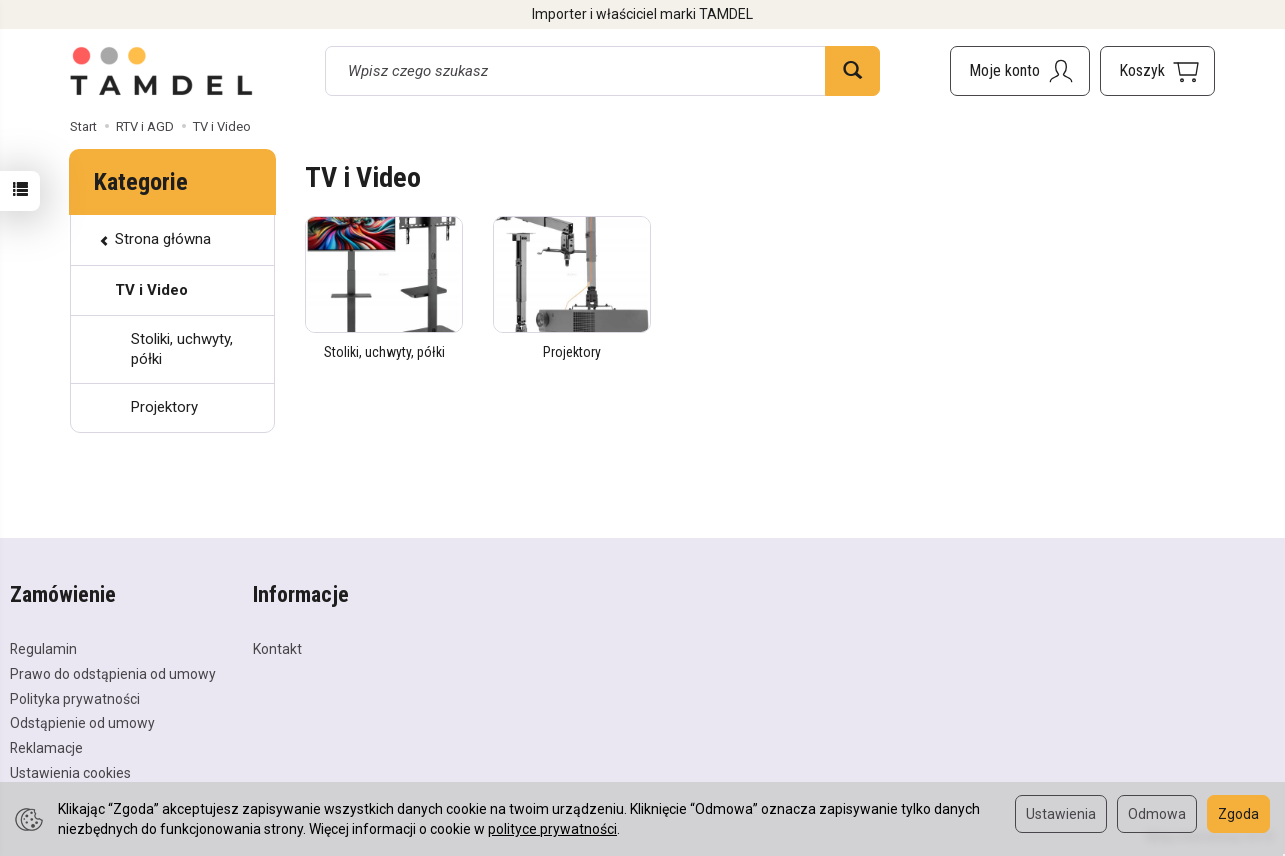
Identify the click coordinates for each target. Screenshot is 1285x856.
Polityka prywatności (75, 699)
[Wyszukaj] (852, 71)
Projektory (572, 352)
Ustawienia (1061, 814)
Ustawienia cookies (70, 773)
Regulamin (43, 649)
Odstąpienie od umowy (82, 723)
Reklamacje (46, 748)
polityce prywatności (552, 829)
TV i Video (151, 290)
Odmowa (1157, 814)
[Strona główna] (162, 71)
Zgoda (1238, 814)
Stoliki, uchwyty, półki (384, 352)
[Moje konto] (1020, 71)
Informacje (301, 595)
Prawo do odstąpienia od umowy (113, 674)
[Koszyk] (1157, 71)
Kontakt (277, 649)
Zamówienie (63, 595)
